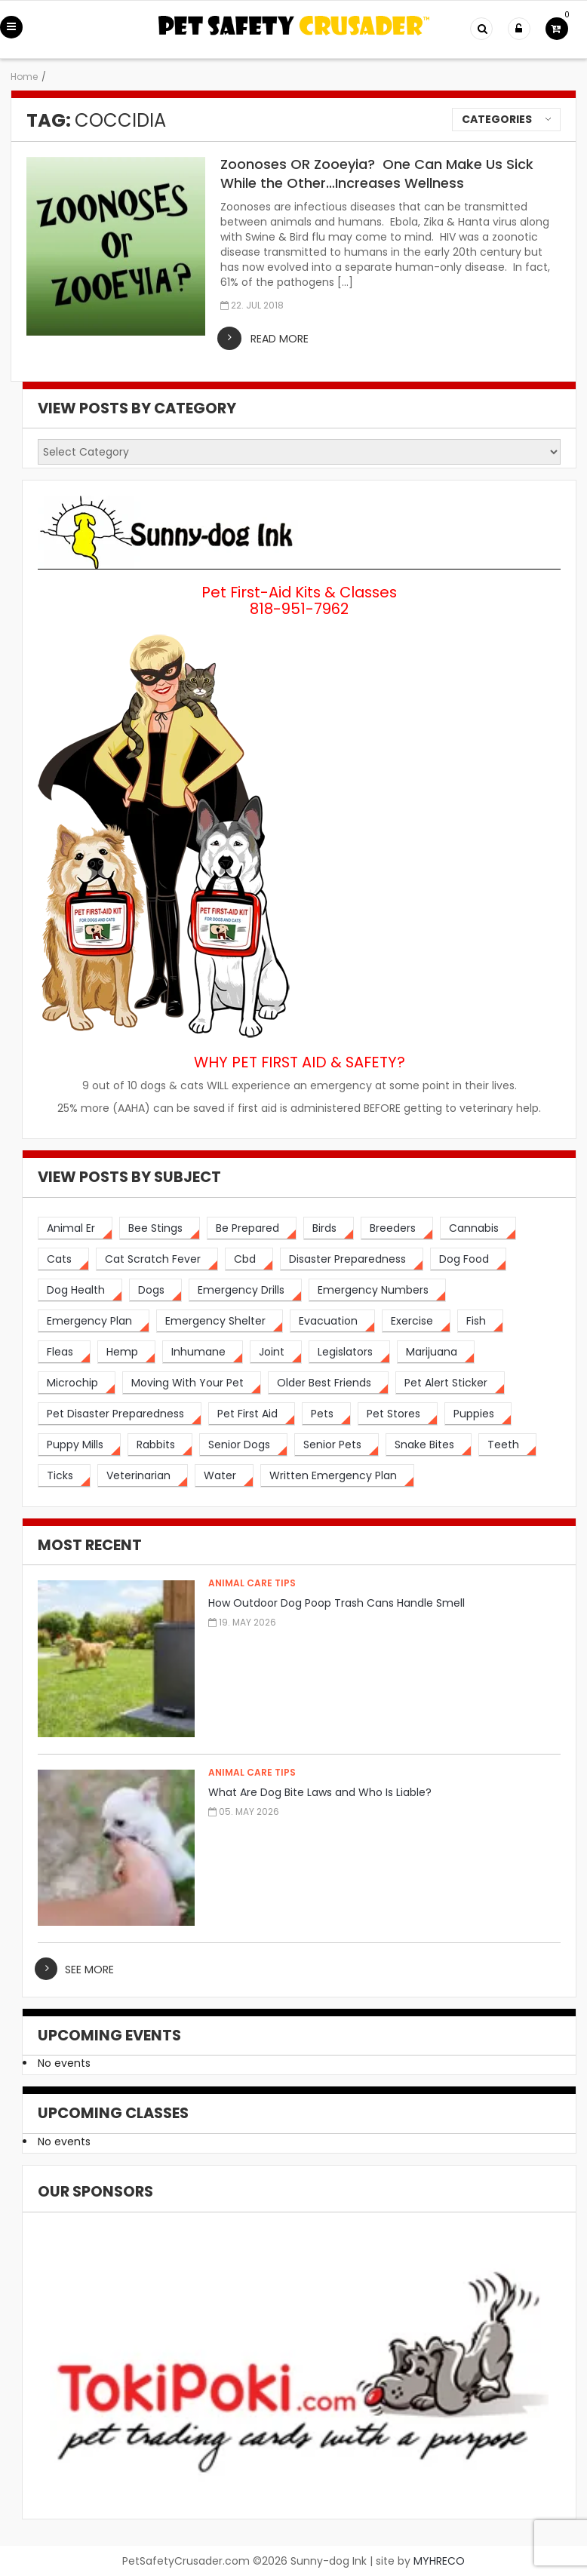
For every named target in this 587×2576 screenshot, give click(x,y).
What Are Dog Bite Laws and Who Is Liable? (320, 1792)
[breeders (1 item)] (397, 1228)
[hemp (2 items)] (126, 1352)
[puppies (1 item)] (478, 1414)
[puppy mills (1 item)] (79, 1445)
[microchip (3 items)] (76, 1383)
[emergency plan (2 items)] (93, 1321)
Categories (497, 119)
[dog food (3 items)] (468, 1259)
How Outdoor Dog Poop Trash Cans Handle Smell (336, 1602)
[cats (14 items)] (63, 1259)
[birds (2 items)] (328, 1228)
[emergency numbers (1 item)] (377, 1290)
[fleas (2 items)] (64, 1352)
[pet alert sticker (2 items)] (450, 1383)
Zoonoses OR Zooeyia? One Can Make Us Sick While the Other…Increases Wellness (376, 173)
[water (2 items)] (224, 1476)
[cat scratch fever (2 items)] (157, 1259)
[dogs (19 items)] (155, 1290)
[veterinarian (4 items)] (142, 1476)
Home (24, 76)
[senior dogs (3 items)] (243, 1445)
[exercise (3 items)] (416, 1321)
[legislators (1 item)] (349, 1352)
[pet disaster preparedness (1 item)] (119, 1414)
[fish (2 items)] (480, 1321)
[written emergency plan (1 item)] (337, 1476)
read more (279, 338)
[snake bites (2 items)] (429, 1445)
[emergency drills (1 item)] (245, 1290)
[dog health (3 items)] (80, 1290)
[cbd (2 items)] (249, 1259)
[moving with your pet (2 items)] (191, 1383)
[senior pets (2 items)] (336, 1445)
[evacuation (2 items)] (332, 1321)
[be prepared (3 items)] (252, 1228)
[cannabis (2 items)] (478, 1228)
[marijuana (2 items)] (436, 1352)
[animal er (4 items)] (75, 1228)
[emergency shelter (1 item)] (219, 1321)
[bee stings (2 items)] (159, 1228)
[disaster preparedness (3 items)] (351, 1259)
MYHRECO (439, 2560)
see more (89, 1969)
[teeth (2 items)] (507, 1445)
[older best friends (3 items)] (328, 1383)
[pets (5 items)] (326, 1414)
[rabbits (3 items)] (160, 1445)
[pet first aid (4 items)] (251, 1414)
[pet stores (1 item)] (398, 1414)
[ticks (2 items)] (64, 1476)
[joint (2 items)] (276, 1352)
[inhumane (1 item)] (202, 1352)
